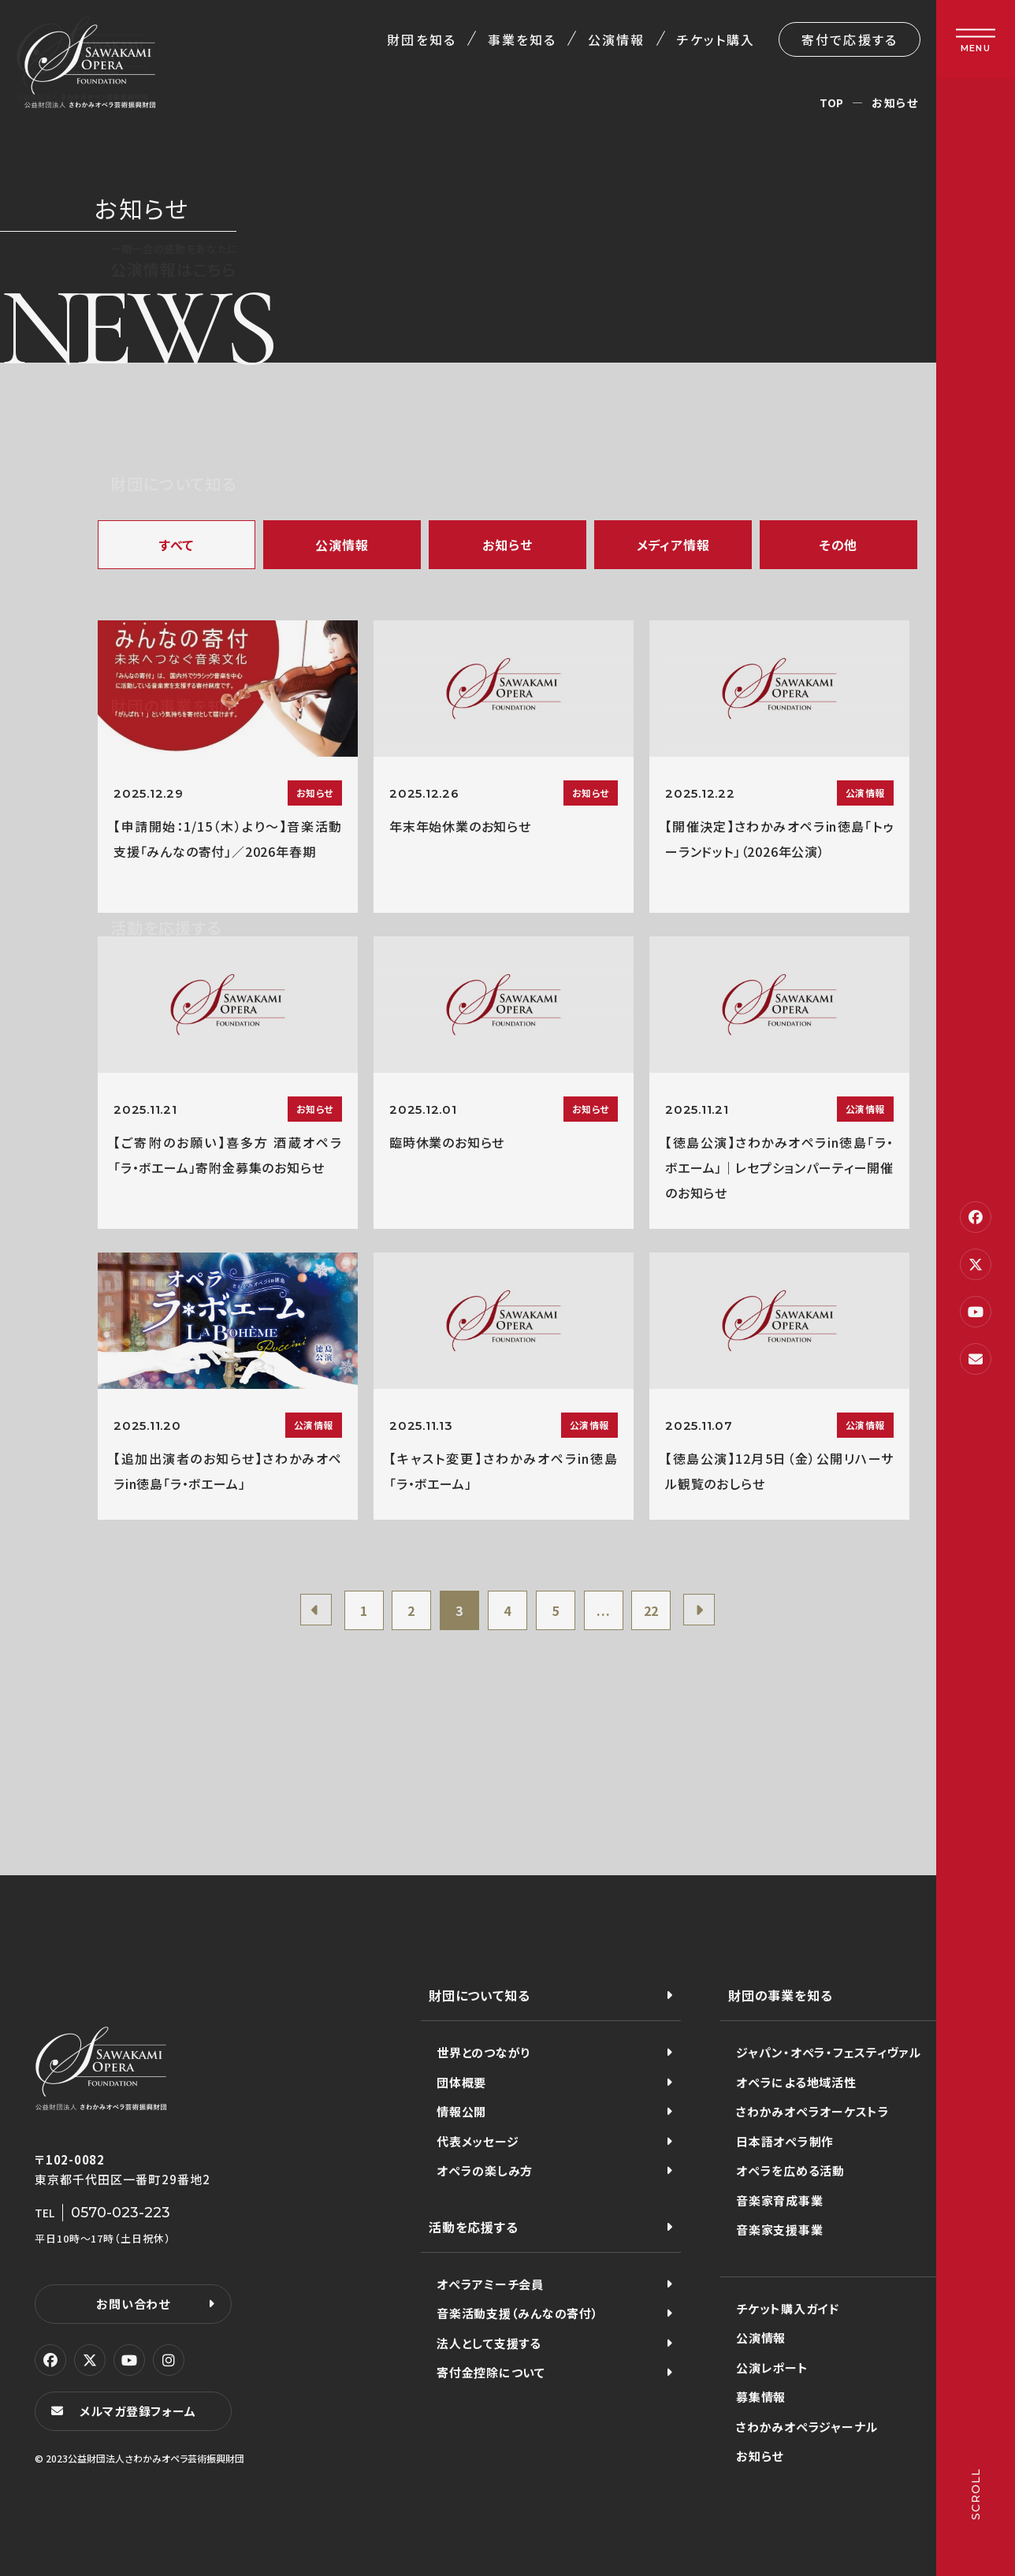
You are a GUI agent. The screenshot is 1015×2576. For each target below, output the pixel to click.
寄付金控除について (491, 2372)
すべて (176, 544)
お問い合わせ (133, 2303)
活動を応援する (474, 2226)
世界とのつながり (483, 2052)
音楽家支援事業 (779, 2229)
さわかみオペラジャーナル (807, 2426)
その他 (838, 544)
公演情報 (616, 39)
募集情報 (761, 2396)
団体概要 (461, 2082)
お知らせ (507, 544)
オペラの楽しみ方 (485, 2170)
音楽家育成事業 (779, 2200)
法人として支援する (489, 2343)
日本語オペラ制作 (785, 2141)
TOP (832, 102)
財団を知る (421, 39)
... (603, 1610)
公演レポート (772, 2367)
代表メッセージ (478, 2141)
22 (652, 1610)
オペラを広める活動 (790, 2170)
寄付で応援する (849, 39)
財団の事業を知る (780, 1995)
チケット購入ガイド (787, 2308)
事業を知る (522, 39)
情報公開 (461, 2111)
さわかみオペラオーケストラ (813, 2111)
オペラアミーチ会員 (490, 2284)
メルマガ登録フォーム (138, 2411)
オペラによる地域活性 (796, 2082)
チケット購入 (716, 39)
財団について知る (479, 1995)
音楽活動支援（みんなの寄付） (518, 2313)
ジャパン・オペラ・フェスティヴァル (828, 2052)
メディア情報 (673, 544)
